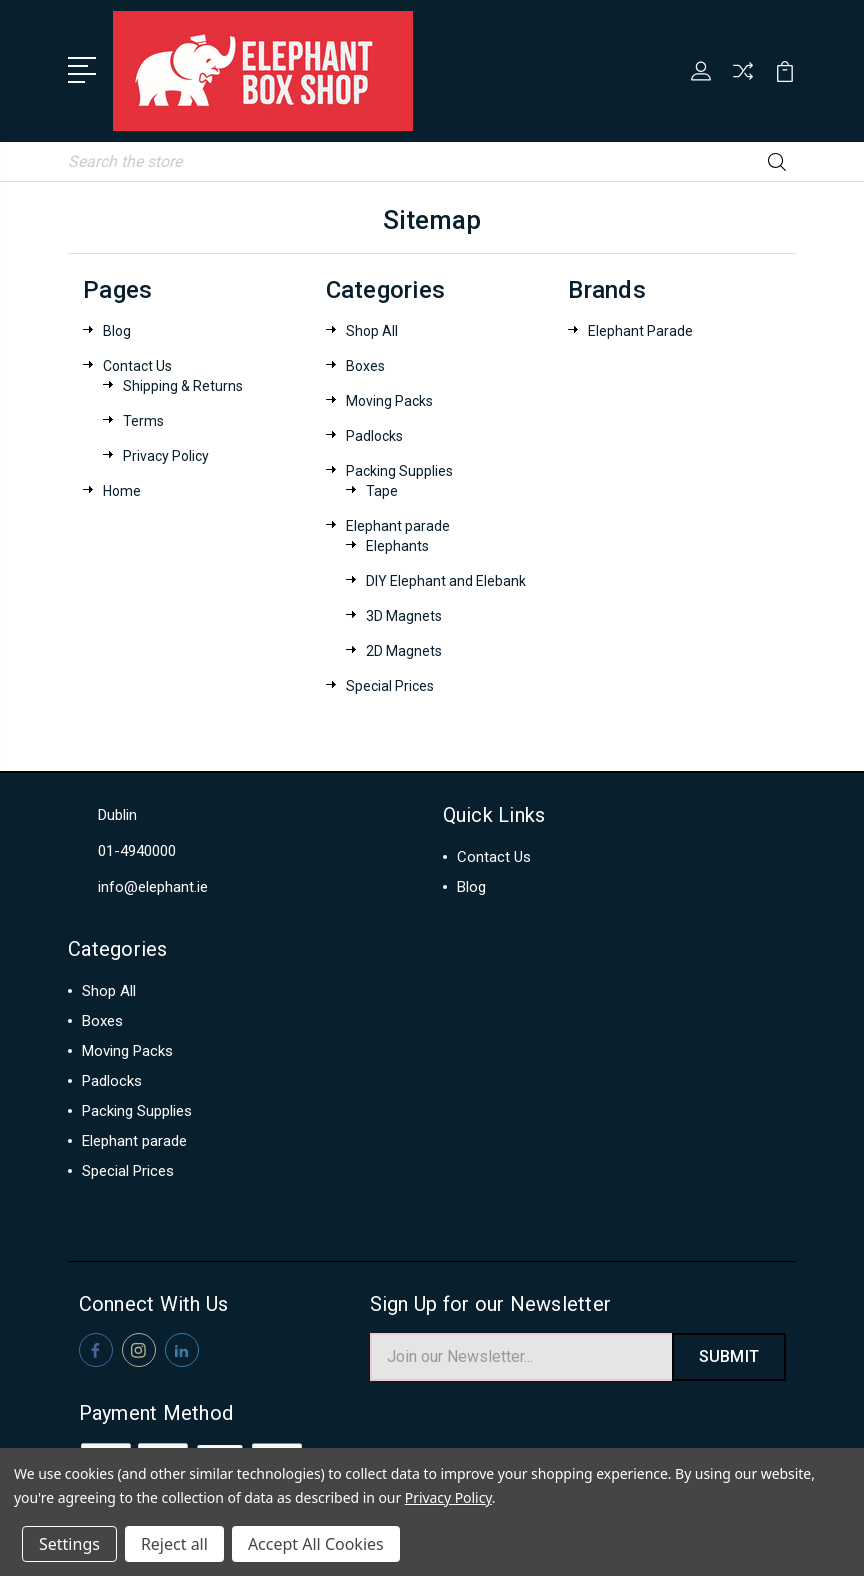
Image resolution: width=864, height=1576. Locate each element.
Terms (143, 419)
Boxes (365, 364)
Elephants (397, 544)
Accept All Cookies (316, 1544)
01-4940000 (137, 849)
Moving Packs (389, 399)
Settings (69, 1544)
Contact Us (137, 364)
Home (122, 489)
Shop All (372, 329)
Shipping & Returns (183, 384)
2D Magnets (404, 649)
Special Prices (390, 684)
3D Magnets (404, 614)
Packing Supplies (399, 469)
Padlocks (374, 434)
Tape (382, 489)
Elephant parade (398, 524)
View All (109, 1199)
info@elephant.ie (153, 885)
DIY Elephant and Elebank (446, 579)
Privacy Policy (166, 454)
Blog (117, 329)
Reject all (174, 1544)
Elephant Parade (640, 329)
